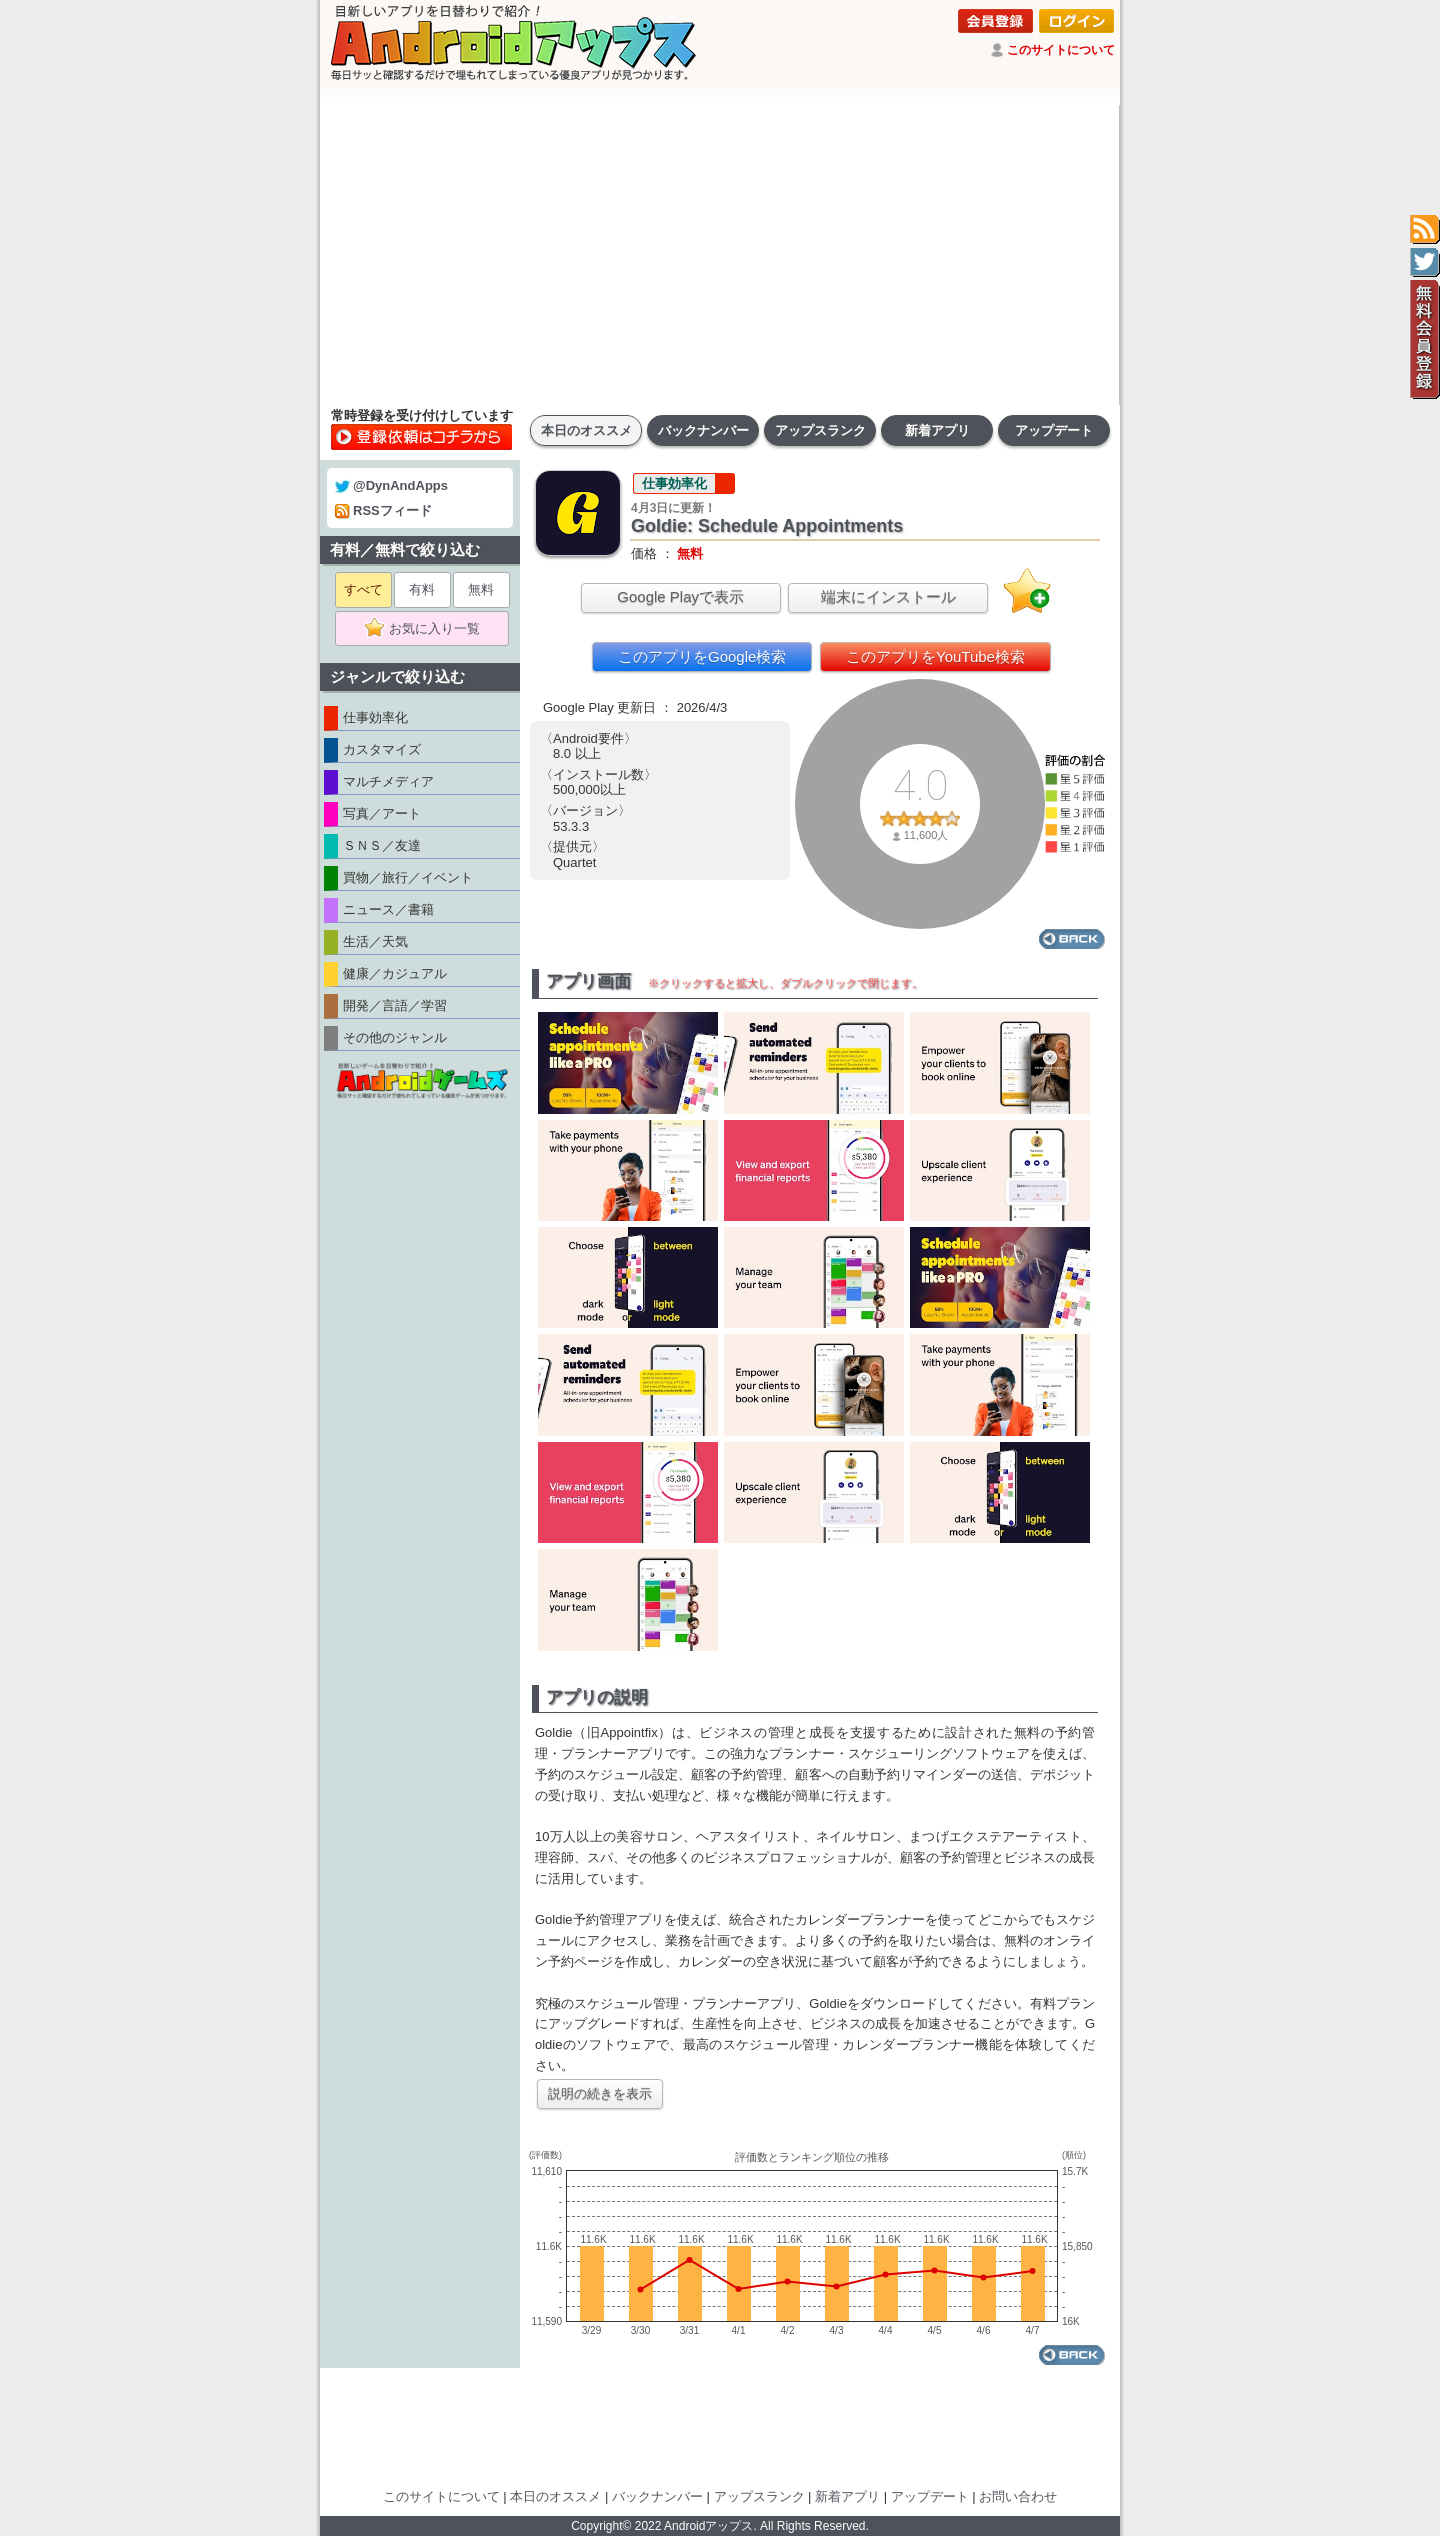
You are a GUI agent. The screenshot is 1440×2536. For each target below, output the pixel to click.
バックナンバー (703, 430)
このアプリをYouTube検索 (935, 656)
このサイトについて (1061, 50)
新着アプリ (937, 430)
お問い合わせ (1018, 2496)
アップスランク (820, 430)
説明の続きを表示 (600, 2093)
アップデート (1054, 430)
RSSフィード (383, 510)
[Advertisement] (720, 255)
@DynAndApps (391, 485)
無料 (481, 589)
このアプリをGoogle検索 (702, 656)
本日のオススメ (586, 430)
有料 (422, 589)
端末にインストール (888, 596)
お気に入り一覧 (428, 629)
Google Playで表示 (680, 596)
